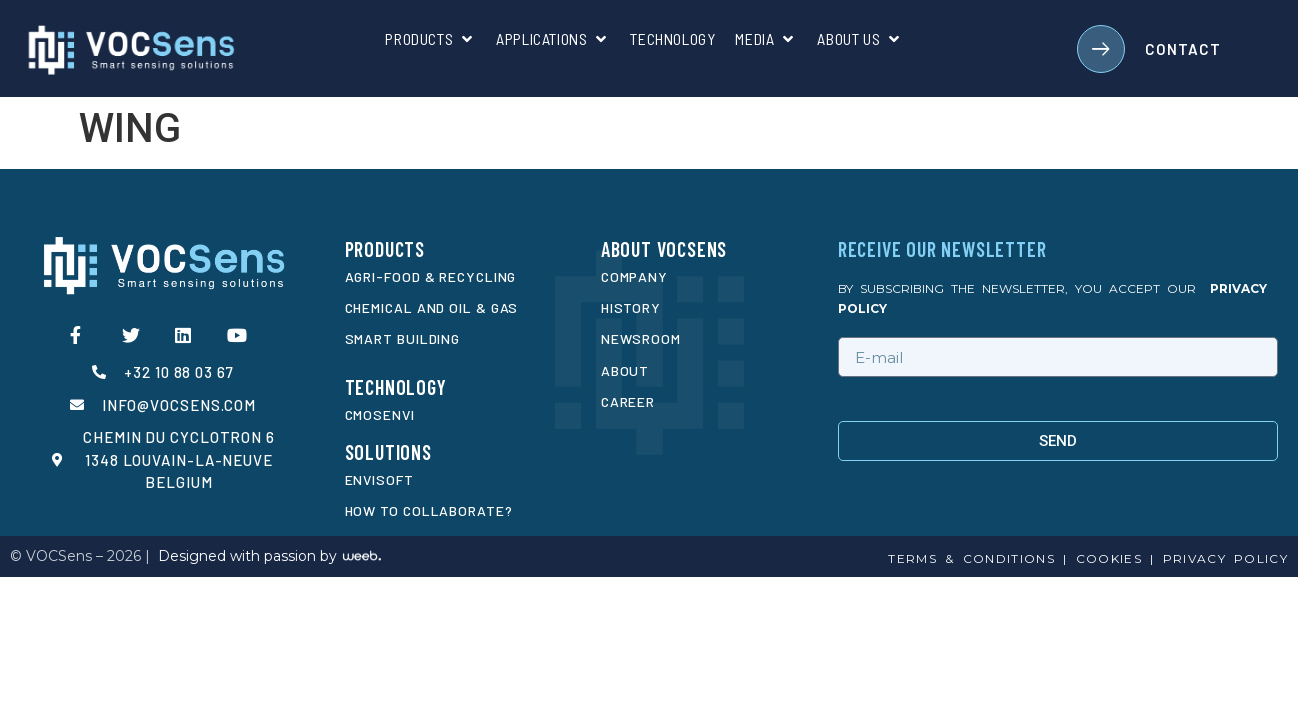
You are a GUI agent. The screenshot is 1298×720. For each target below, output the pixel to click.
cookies (1104, 558)
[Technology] (672, 39)
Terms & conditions (971, 558)
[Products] (430, 39)
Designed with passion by (247, 556)
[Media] (766, 39)
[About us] (860, 39)
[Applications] (553, 39)
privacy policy (1225, 558)
